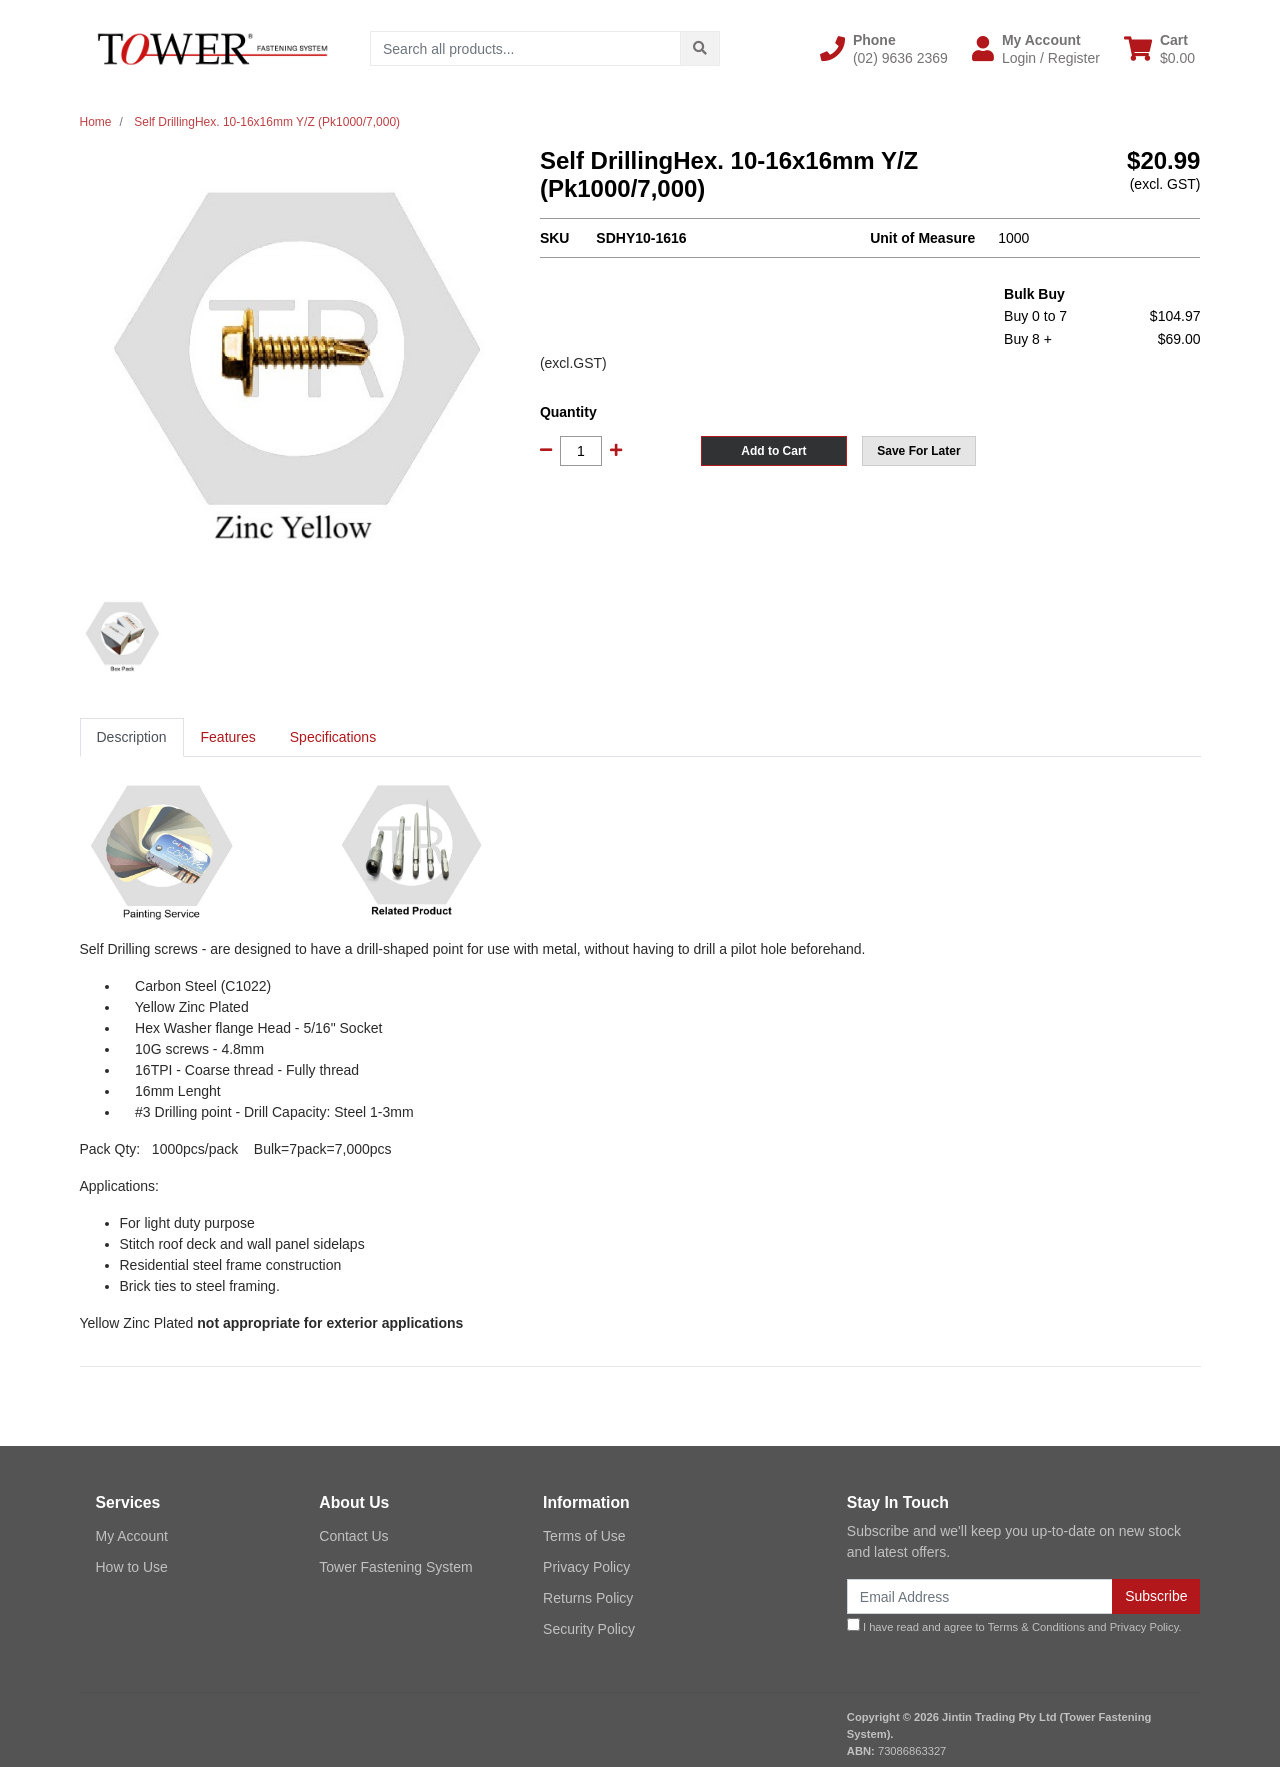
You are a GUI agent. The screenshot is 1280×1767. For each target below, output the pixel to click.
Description (132, 737)
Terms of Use (584, 1536)
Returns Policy (588, 1598)
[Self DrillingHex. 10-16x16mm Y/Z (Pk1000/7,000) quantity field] (581, 451)
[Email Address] (980, 1596)
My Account (132, 1536)
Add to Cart (773, 451)
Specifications (333, 737)
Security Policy (589, 1629)
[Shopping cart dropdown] (1159, 49)
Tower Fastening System (395, 1567)
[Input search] (525, 48)
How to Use (132, 1567)
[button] (884, 49)
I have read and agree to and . (1014, 1625)
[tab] (132, 737)
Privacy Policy (586, 1567)
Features (228, 737)
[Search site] (700, 48)
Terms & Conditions (1036, 1627)
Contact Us (353, 1536)
